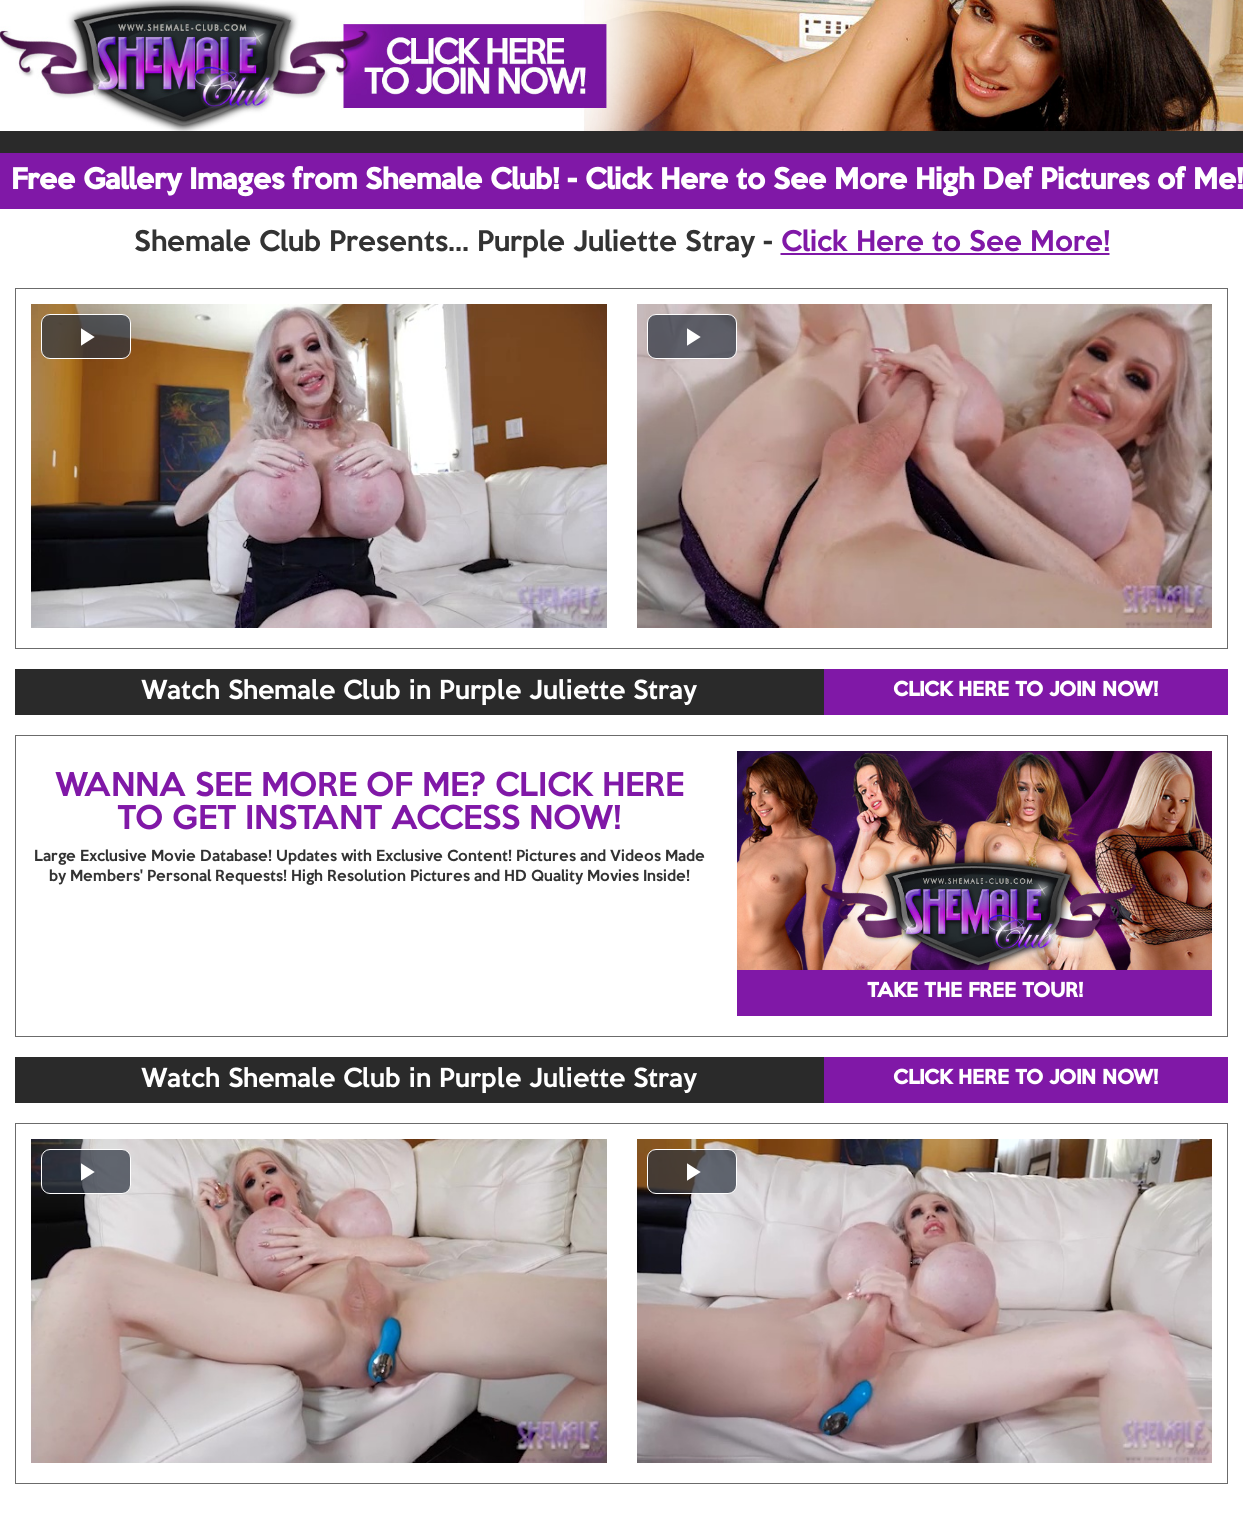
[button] (86, 336)
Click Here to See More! (945, 243)
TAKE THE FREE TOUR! (975, 992)
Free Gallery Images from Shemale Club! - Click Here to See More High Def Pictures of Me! (627, 181)
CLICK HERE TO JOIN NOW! (1025, 691)
